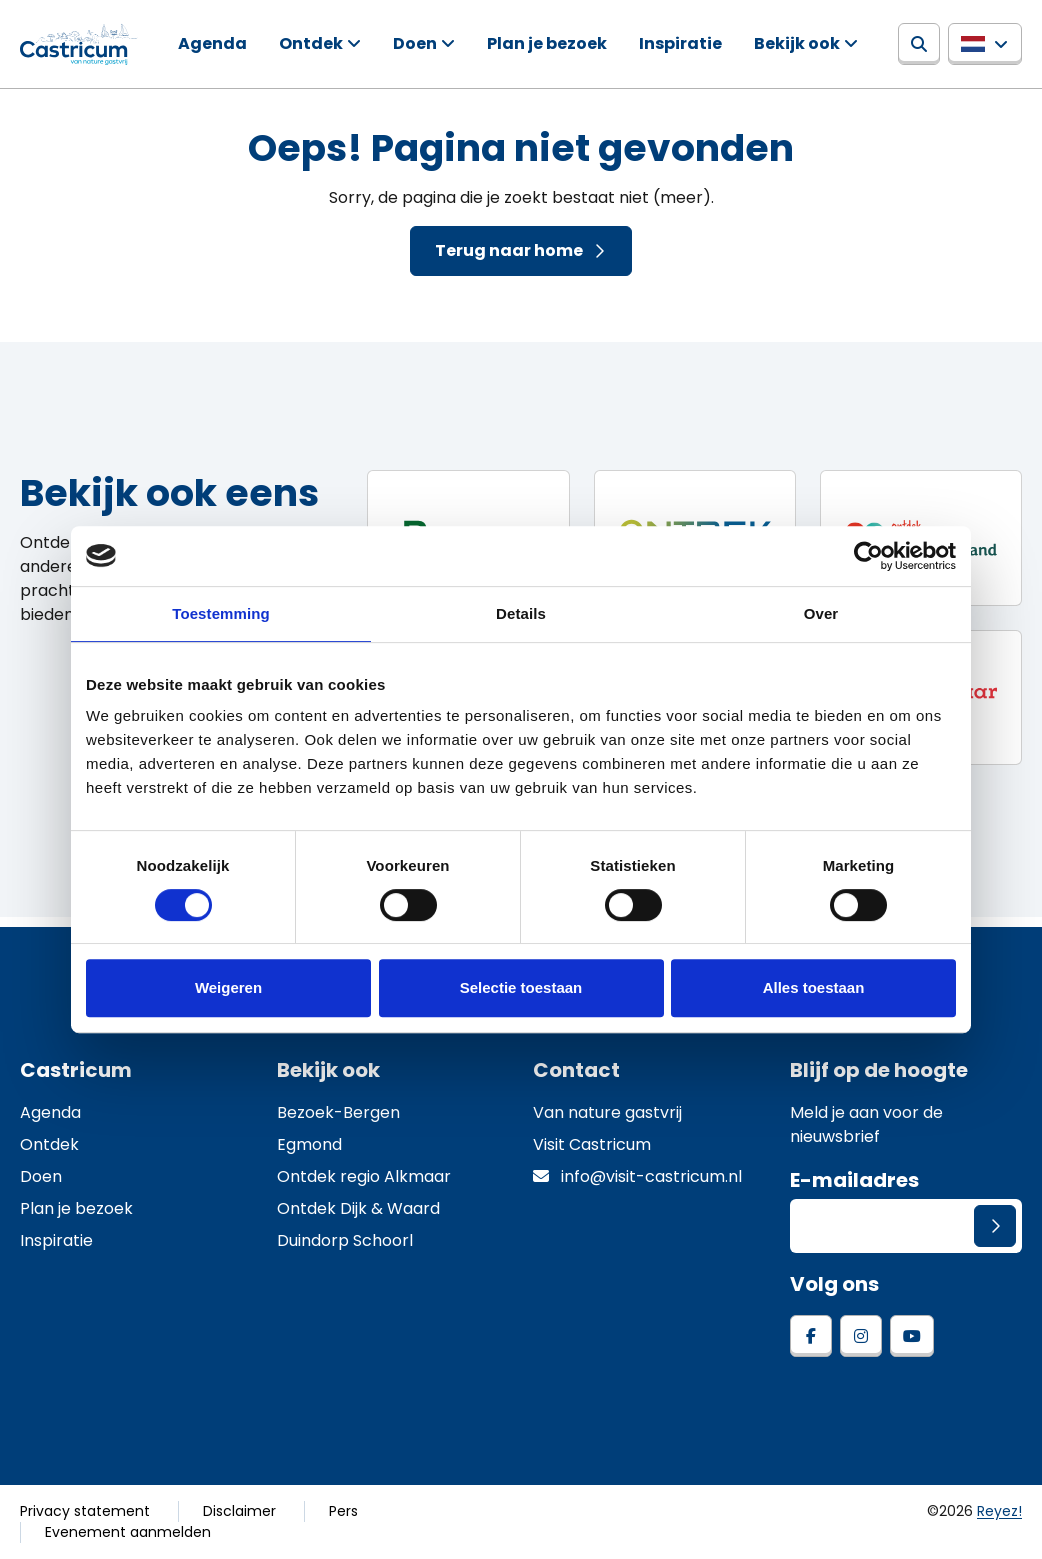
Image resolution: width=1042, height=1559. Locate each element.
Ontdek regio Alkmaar (364, 1176)
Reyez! (999, 1511)
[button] (985, 44)
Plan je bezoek (547, 43)
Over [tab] (821, 613)
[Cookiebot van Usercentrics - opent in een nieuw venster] (868, 556)
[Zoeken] (919, 44)
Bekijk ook (797, 43)
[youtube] (912, 1336)
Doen (415, 43)
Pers (343, 1511)
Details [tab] (521, 613)
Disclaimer (239, 1511)
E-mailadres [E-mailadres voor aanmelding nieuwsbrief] (854, 1180)
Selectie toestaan (521, 987)
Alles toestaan (814, 987)
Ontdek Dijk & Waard (358, 1208)
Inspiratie (680, 43)
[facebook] (811, 1336)
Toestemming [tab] (221, 613)
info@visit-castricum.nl (637, 1176)
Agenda (212, 43)
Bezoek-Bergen (338, 1112)
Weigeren (228, 987)
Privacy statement (85, 1511)
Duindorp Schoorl (345, 1240)
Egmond (309, 1144)
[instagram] (861, 1336)
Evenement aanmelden (128, 1532)
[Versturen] (995, 1226)
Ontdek (311, 43)
